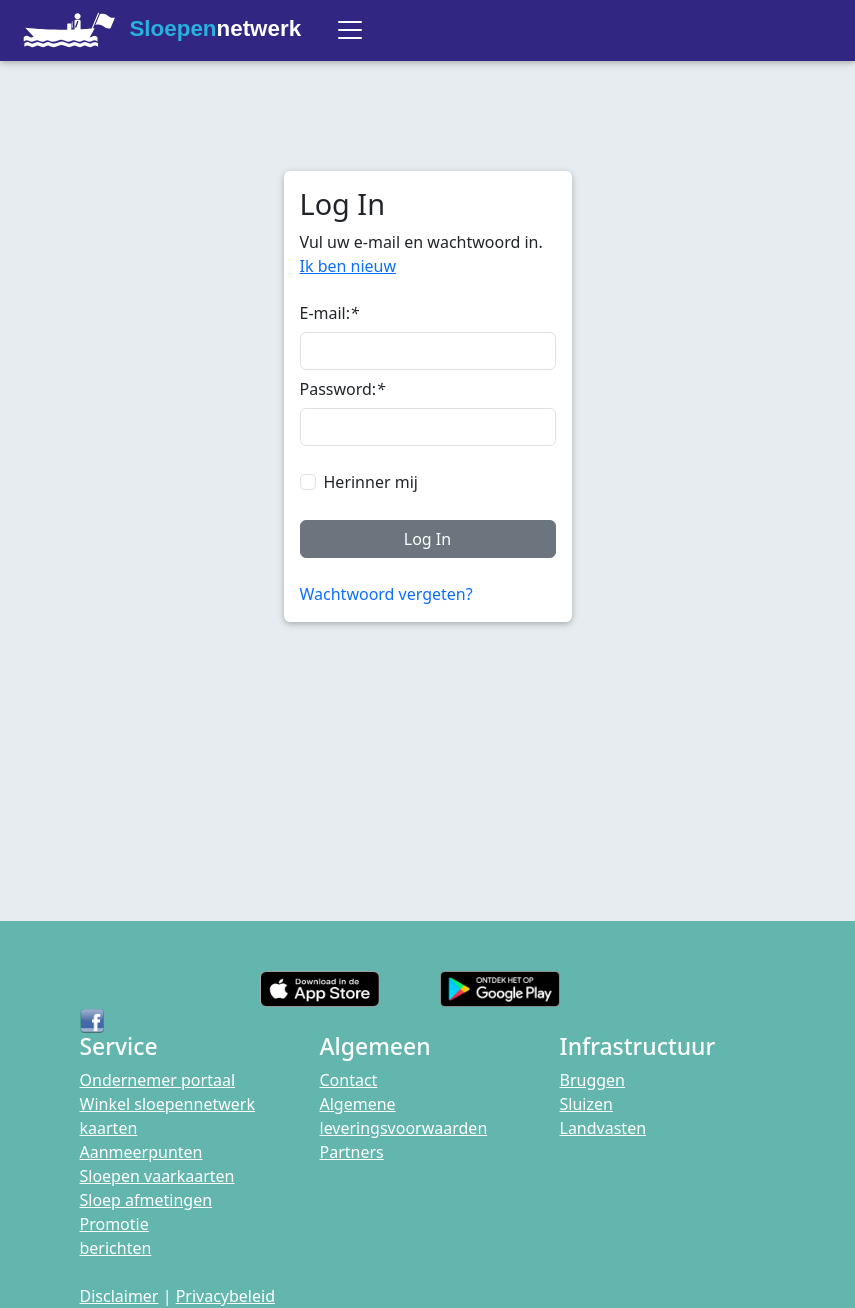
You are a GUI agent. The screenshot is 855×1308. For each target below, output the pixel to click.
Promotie (114, 1224)
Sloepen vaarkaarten (157, 1176)
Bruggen (593, 1080)
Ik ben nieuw (348, 266)
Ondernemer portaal (158, 1080)
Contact (349, 1080)
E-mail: (329, 313)
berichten (116, 1248)
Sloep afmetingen (146, 1200)
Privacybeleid (225, 1296)
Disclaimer (119, 1296)
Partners (352, 1152)
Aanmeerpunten (141, 1152)
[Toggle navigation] (350, 30)
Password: (342, 389)
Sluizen (586, 1104)
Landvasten (603, 1128)
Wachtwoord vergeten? (386, 594)
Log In (427, 539)
